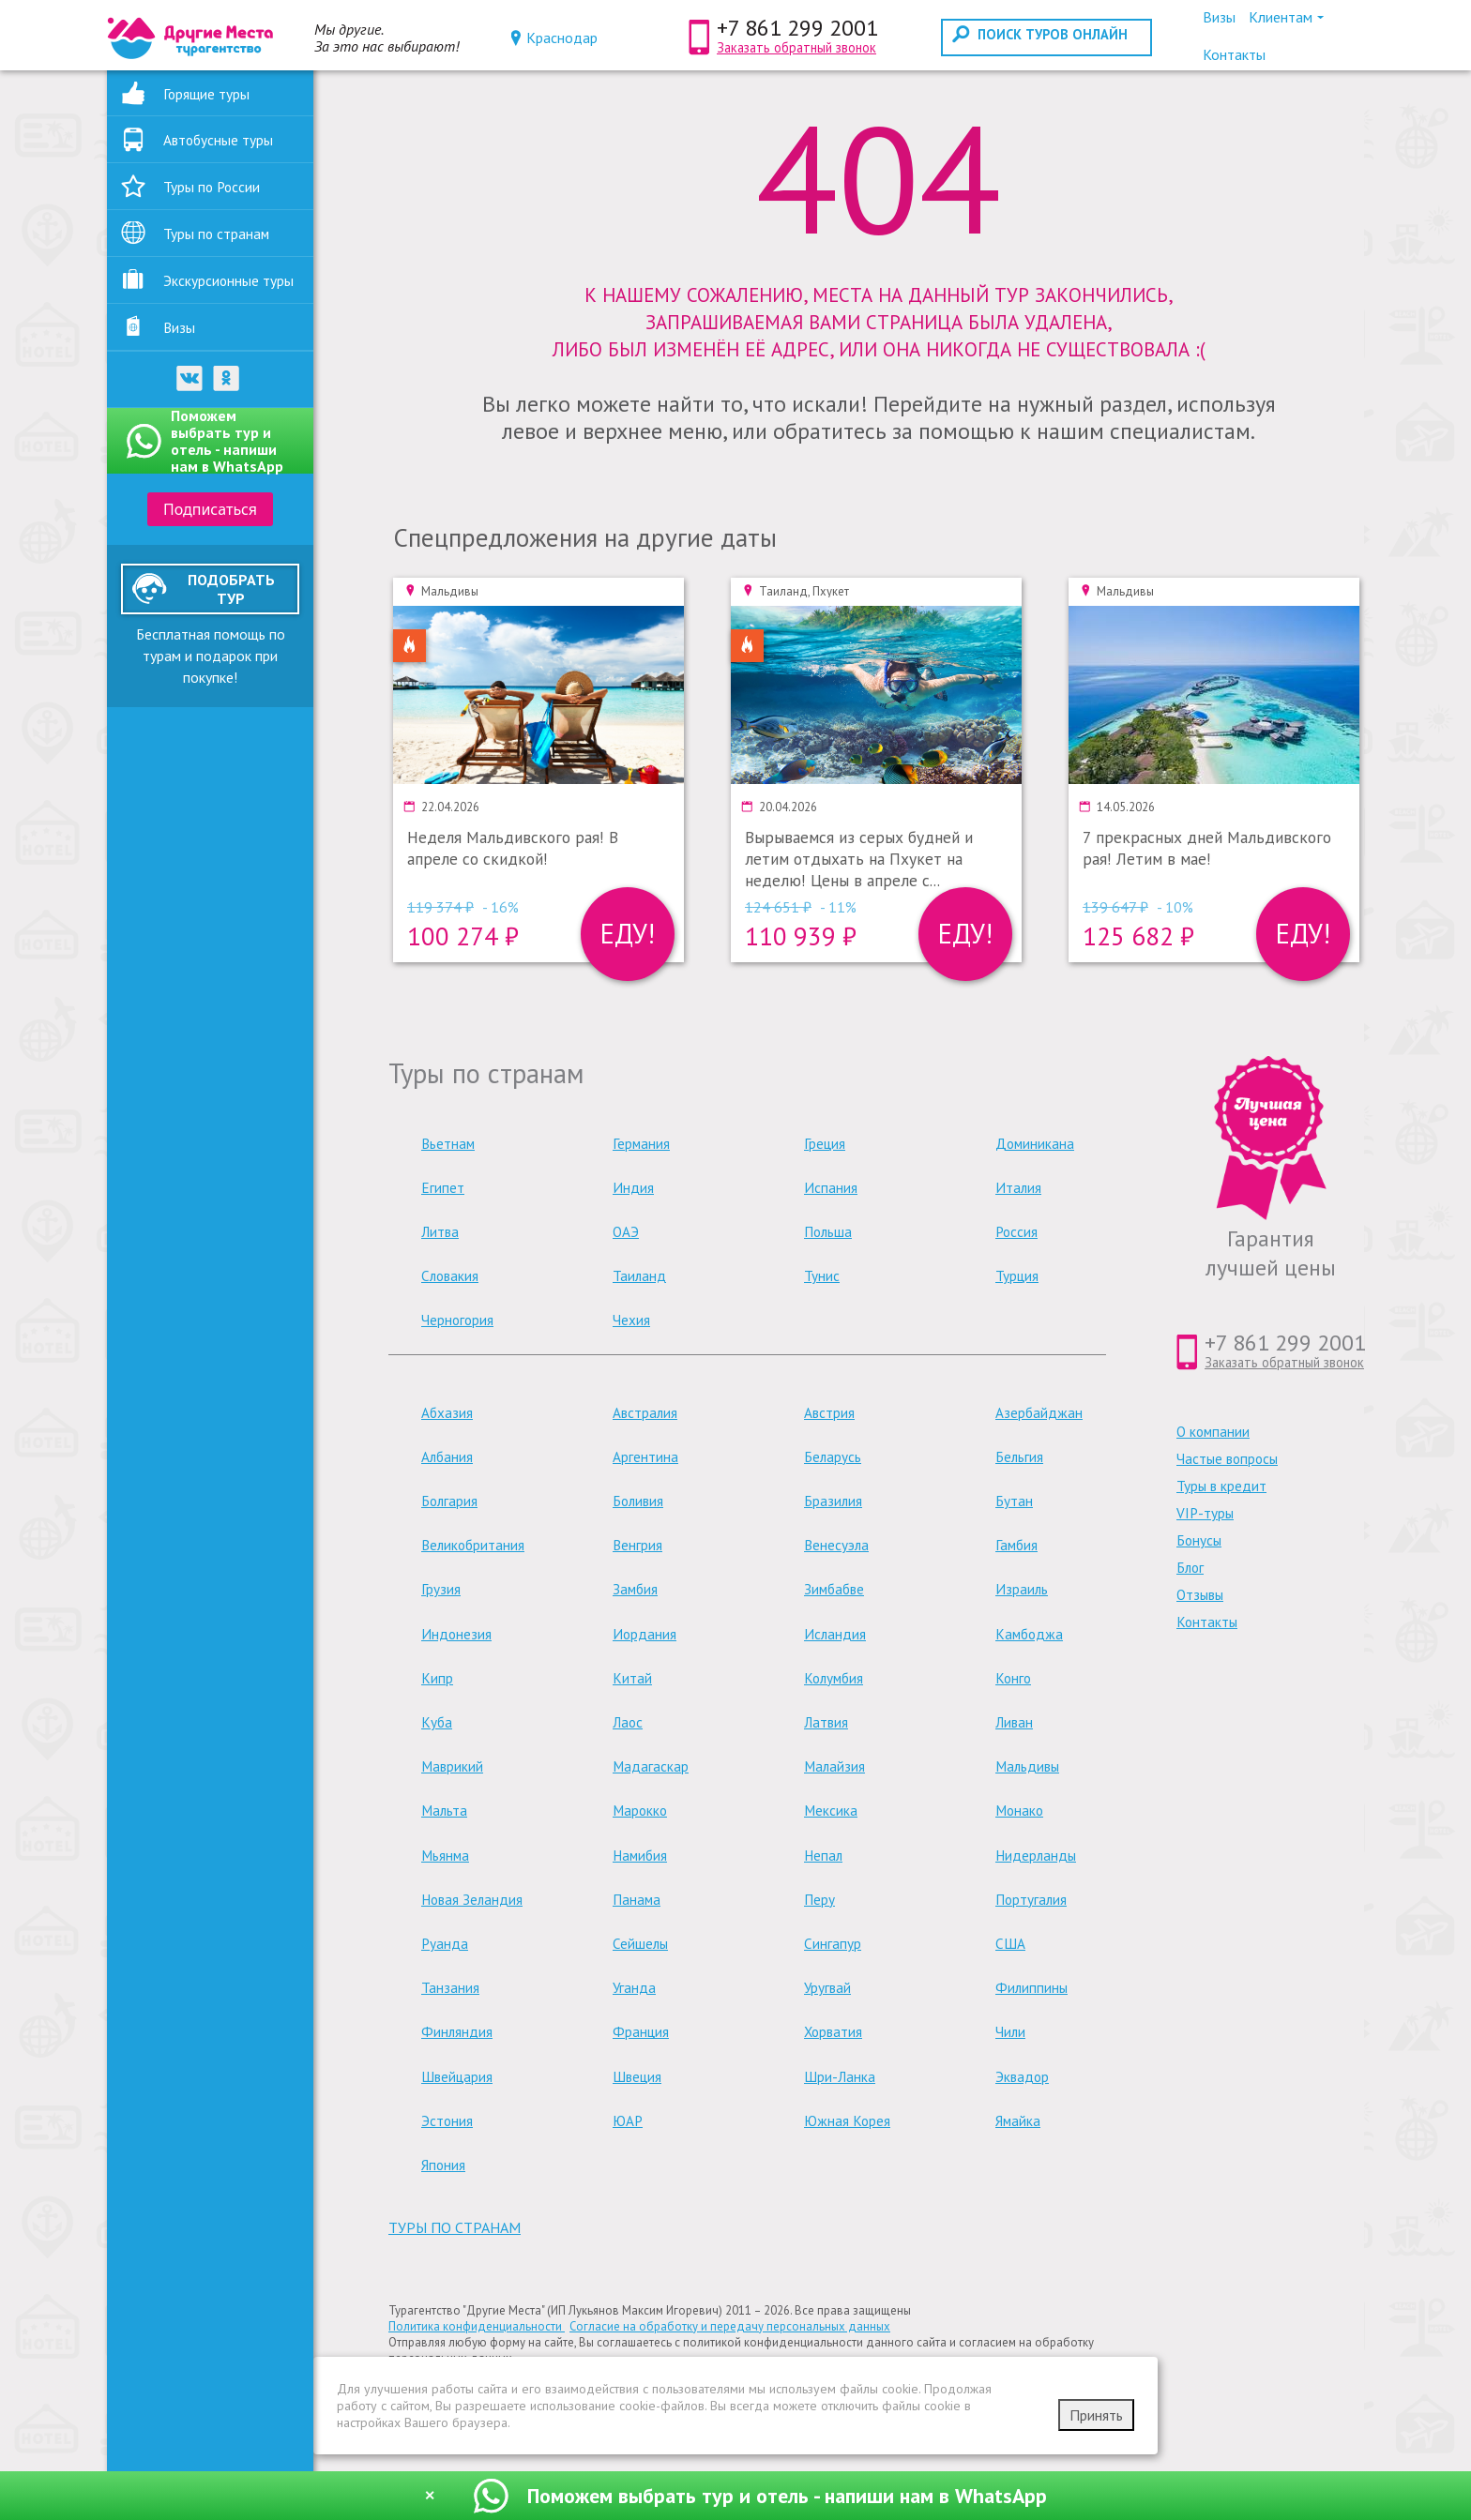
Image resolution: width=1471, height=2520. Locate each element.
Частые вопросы (1227, 1459)
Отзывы (1199, 1595)
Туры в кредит (1221, 1486)
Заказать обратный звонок (796, 47)
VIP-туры (1205, 1513)
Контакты (1206, 1622)
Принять (1096, 2415)
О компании (1213, 1432)
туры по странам (454, 2227)
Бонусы (1198, 1540)
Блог (1190, 1568)
